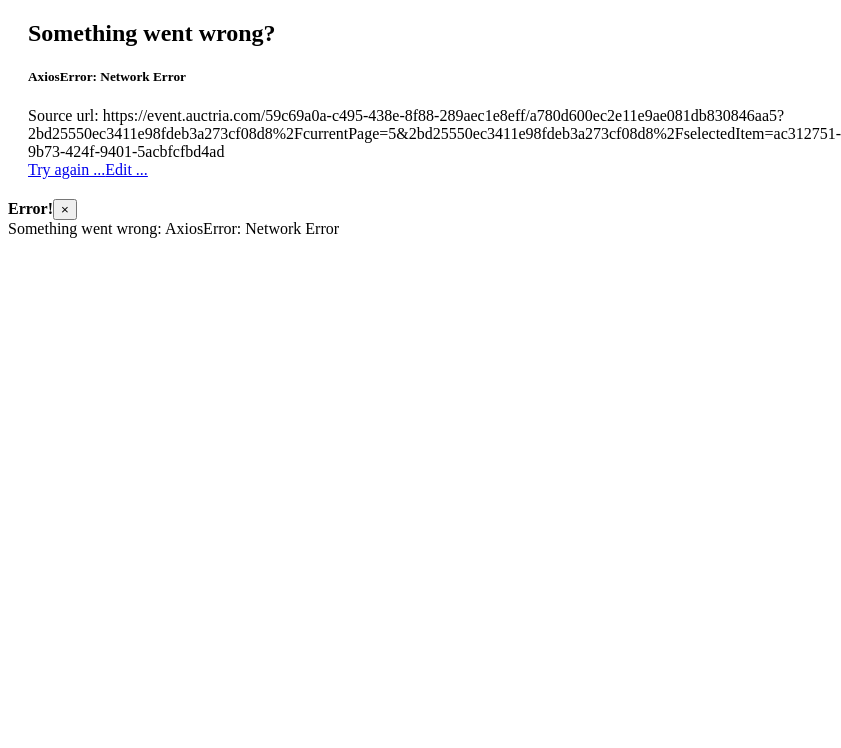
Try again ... (66, 169)
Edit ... (126, 169)
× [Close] (65, 209)
